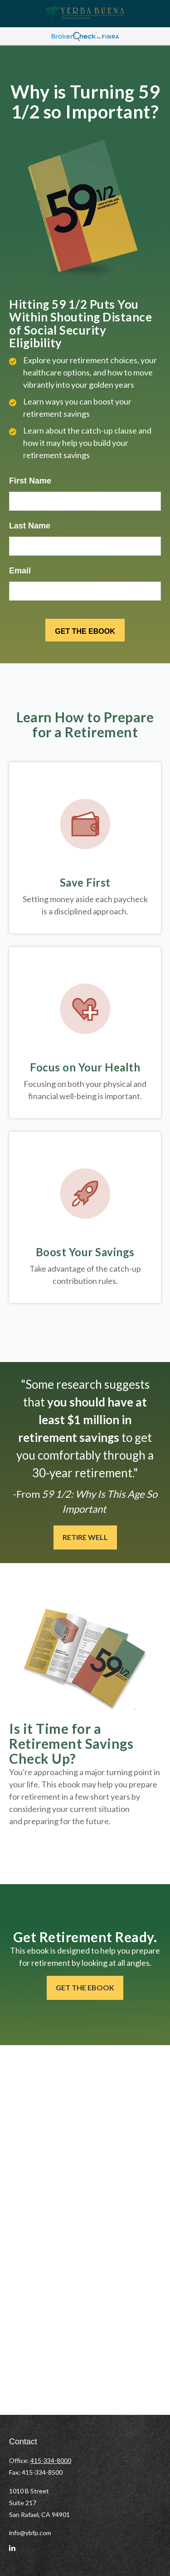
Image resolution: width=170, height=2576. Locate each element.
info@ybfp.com (30, 2533)
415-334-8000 (50, 2460)
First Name (30, 480)
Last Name (29, 525)
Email (20, 570)
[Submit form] (84, 630)
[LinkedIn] (12, 2551)
